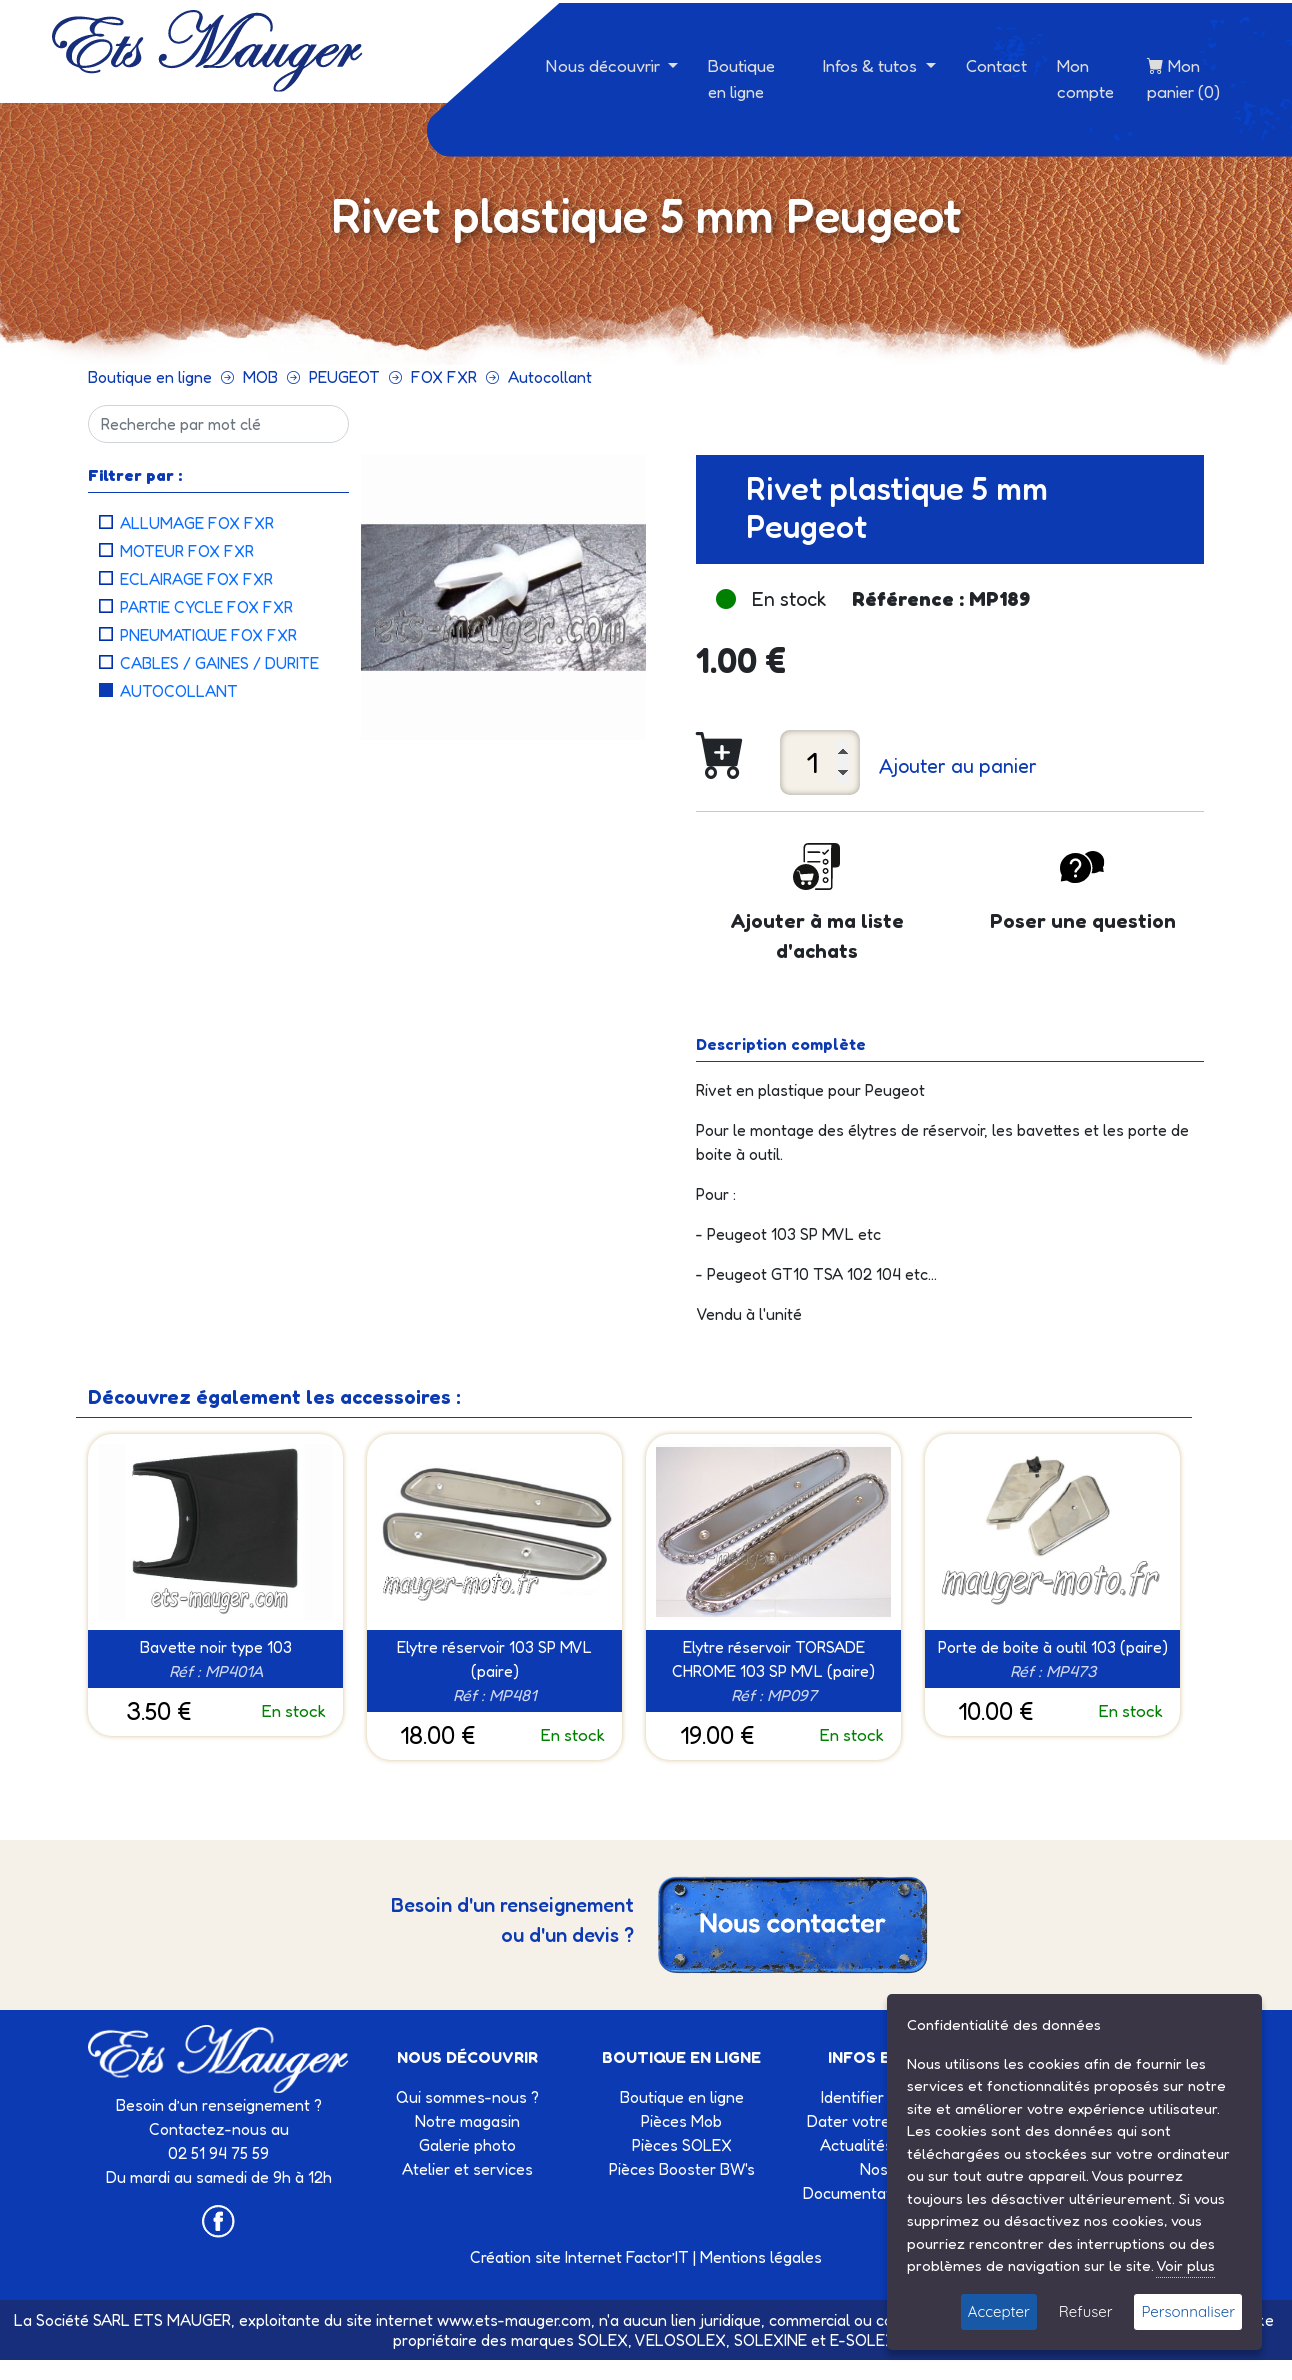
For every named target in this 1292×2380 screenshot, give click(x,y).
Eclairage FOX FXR (196, 579)
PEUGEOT (344, 377)
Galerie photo (467, 2145)
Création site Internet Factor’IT (579, 2257)
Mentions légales (761, 2257)
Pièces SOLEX (682, 2145)
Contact (996, 65)
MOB (260, 377)
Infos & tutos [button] (872, 65)
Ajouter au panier (958, 766)
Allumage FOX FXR (197, 523)
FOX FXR (444, 377)
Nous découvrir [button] (605, 65)
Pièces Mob (681, 2121)
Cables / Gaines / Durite (219, 663)
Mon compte (1085, 78)
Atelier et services (467, 2169)
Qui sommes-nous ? (467, 2097)
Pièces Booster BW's (682, 2169)
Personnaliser (1188, 2311)
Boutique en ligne (741, 78)
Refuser (1086, 2311)
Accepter (999, 2311)
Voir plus (1185, 2265)
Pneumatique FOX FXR (208, 635)
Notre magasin (467, 2121)
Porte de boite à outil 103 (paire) (1053, 1647)
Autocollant (550, 377)
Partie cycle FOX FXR (206, 607)
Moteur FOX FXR (187, 551)
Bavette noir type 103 (216, 1647)
